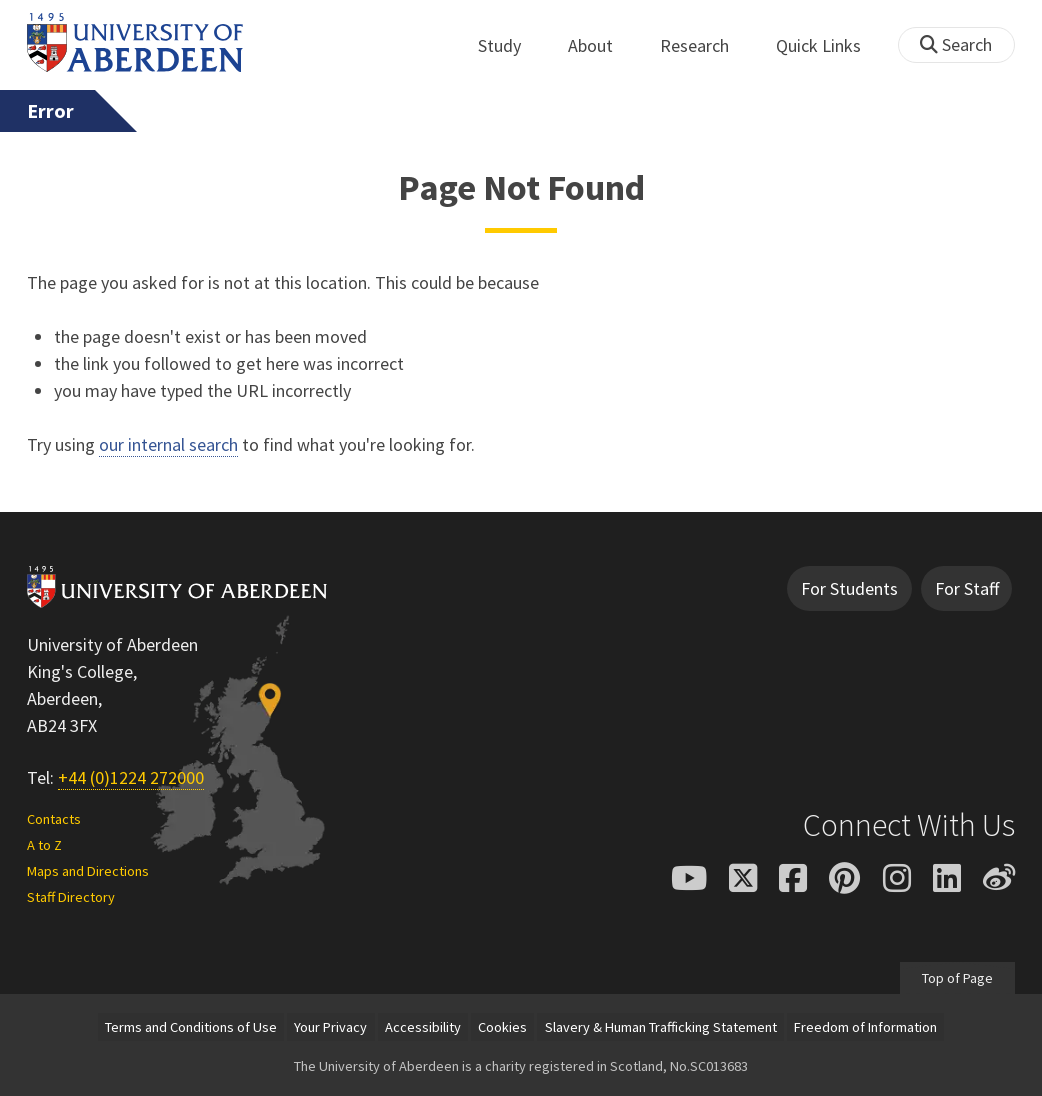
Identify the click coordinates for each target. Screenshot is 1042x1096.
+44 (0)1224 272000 (131, 777)
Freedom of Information (865, 1027)
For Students (849, 588)
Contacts (54, 819)
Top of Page (957, 977)
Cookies (502, 1027)
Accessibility (423, 1027)
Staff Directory (71, 897)
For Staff (967, 588)
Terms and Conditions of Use (191, 1027)
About (601, 45)
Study (510, 45)
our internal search (168, 444)
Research (705, 45)
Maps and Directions (88, 871)
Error (50, 111)
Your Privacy (330, 1027)
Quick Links (829, 45)
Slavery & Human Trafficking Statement (661, 1027)
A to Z (44, 845)
